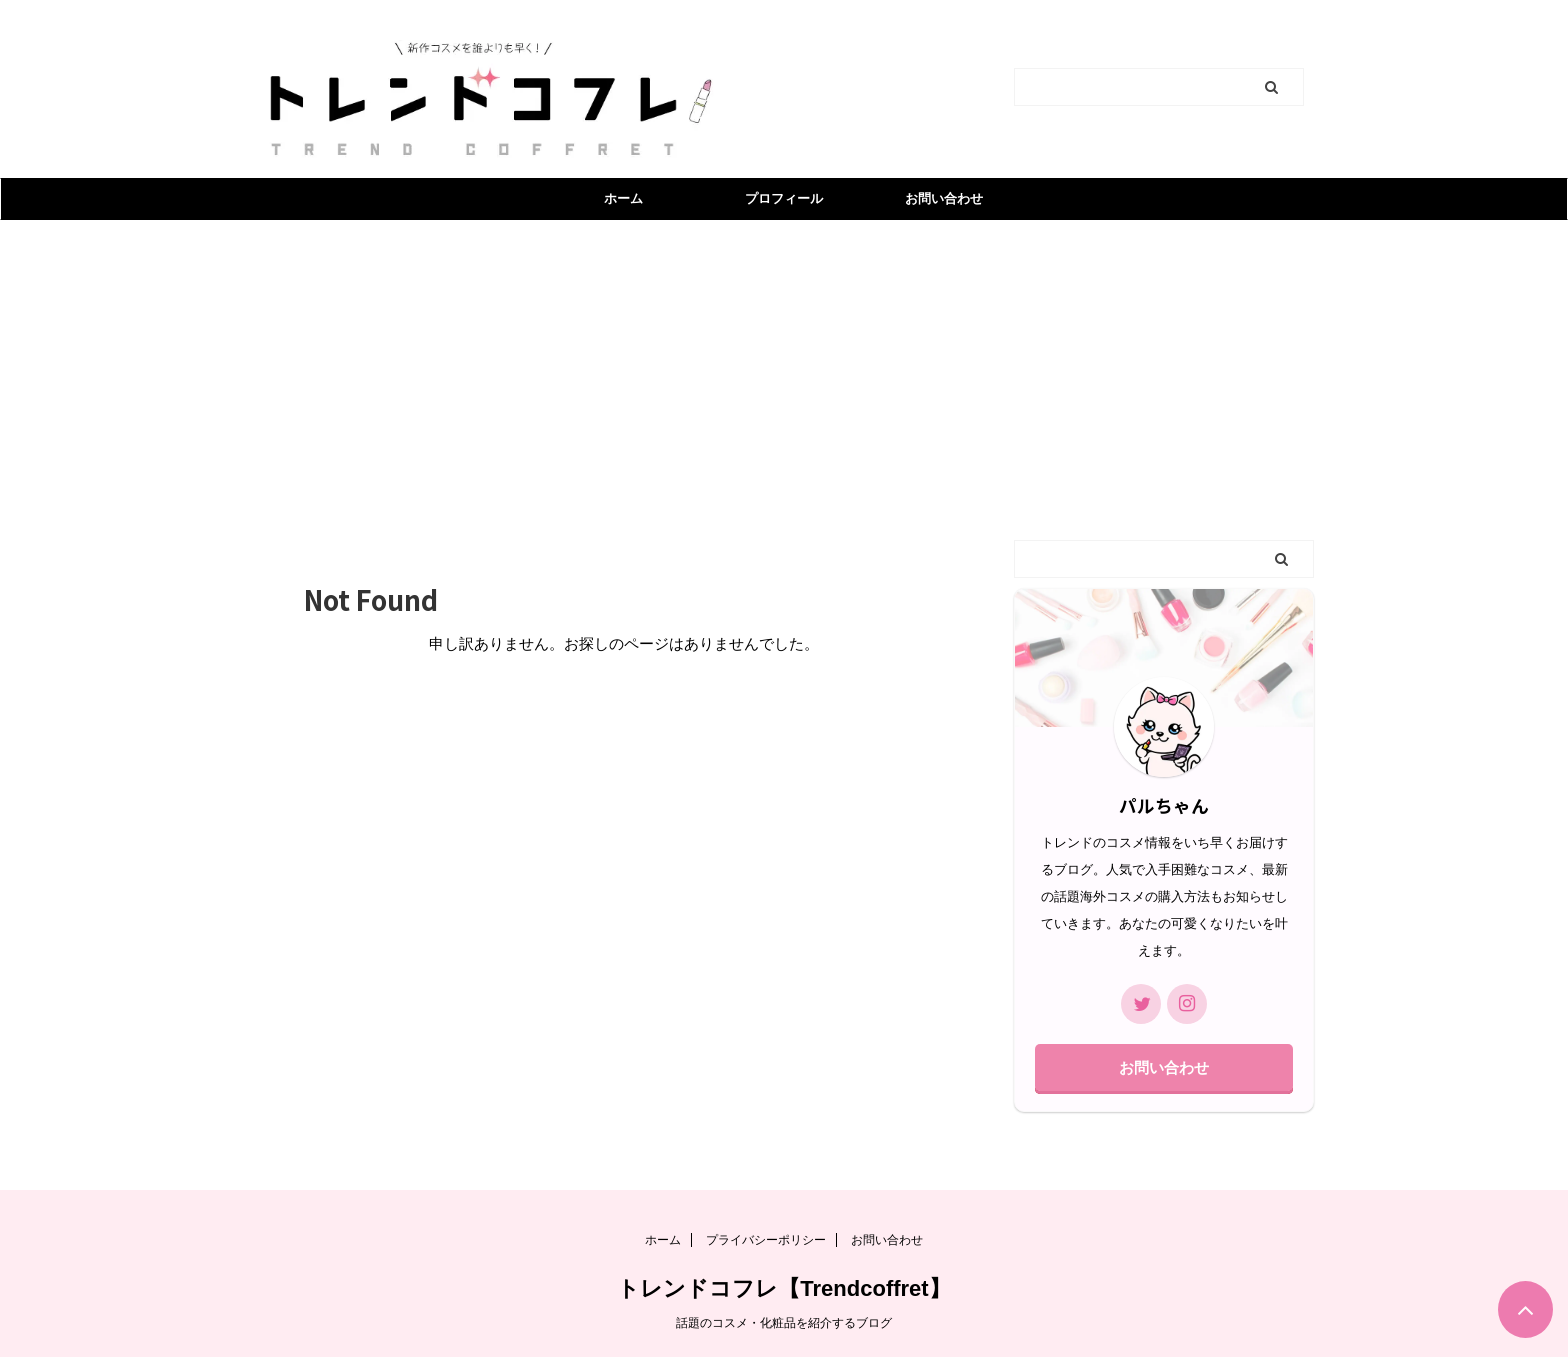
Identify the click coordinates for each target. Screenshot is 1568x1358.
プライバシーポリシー (766, 1240)
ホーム (623, 198)
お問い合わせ (944, 198)
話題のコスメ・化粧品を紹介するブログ (784, 1323)
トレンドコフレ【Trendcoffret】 (783, 1288)
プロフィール (784, 198)
